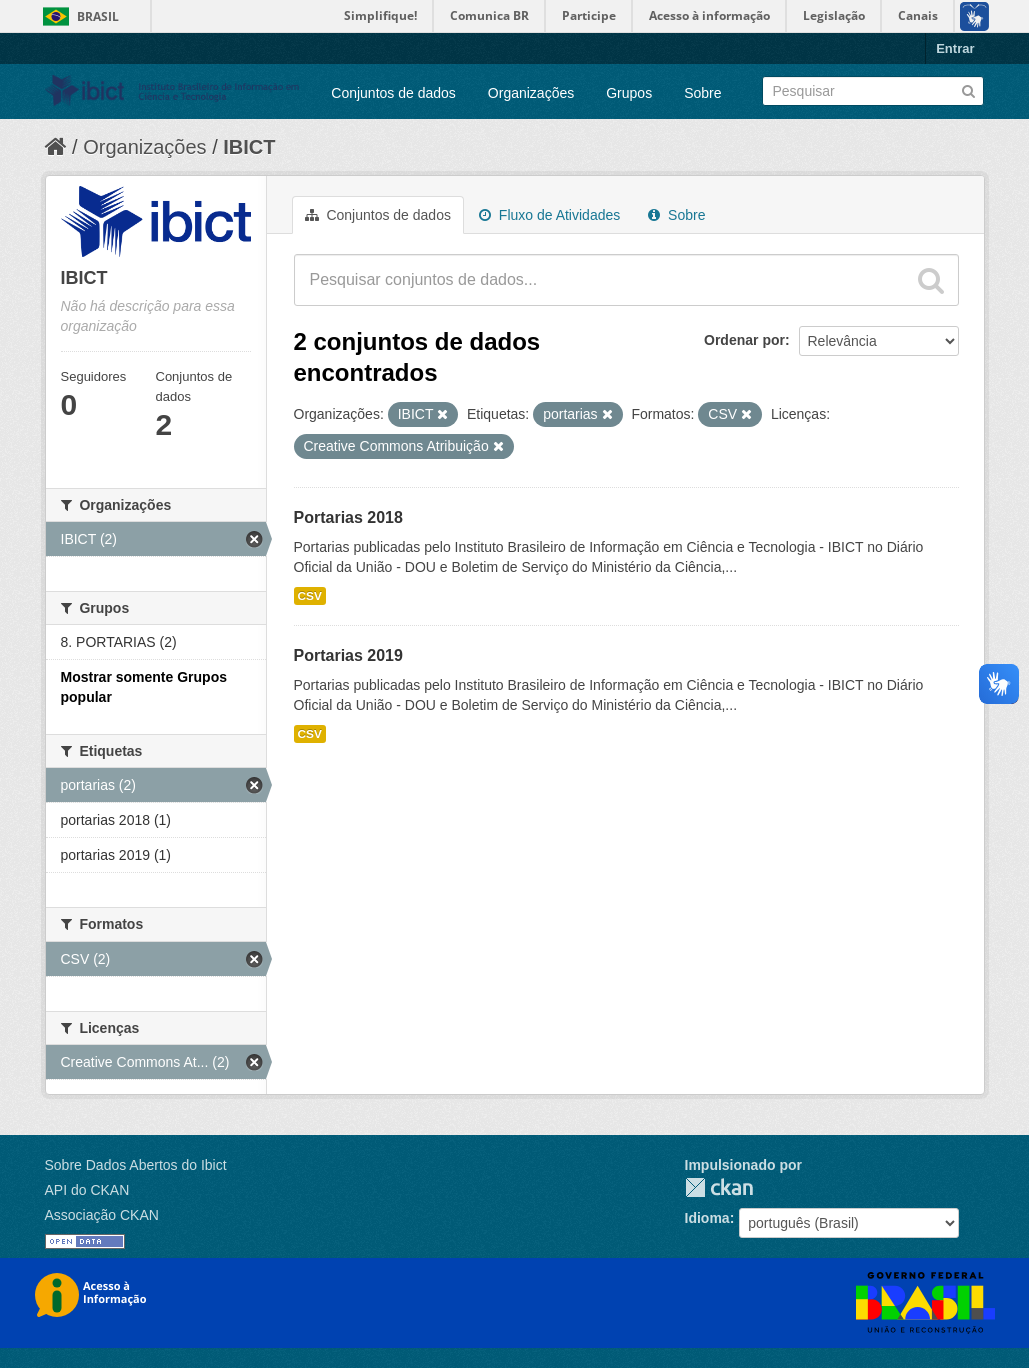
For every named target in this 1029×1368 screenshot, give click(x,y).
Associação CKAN (102, 1215)
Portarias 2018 (348, 517)
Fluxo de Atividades (549, 215)
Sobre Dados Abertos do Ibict (136, 1165)
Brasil (98, 16)
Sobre (702, 93)
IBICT (249, 147)
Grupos (629, 93)
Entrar (955, 48)
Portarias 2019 (348, 655)
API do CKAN (87, 1190)
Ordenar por (744, 340)
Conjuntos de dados (393, 93)
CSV (310, 596)
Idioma (707, 1218)
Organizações (531, 93)
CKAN (719, 1187)
